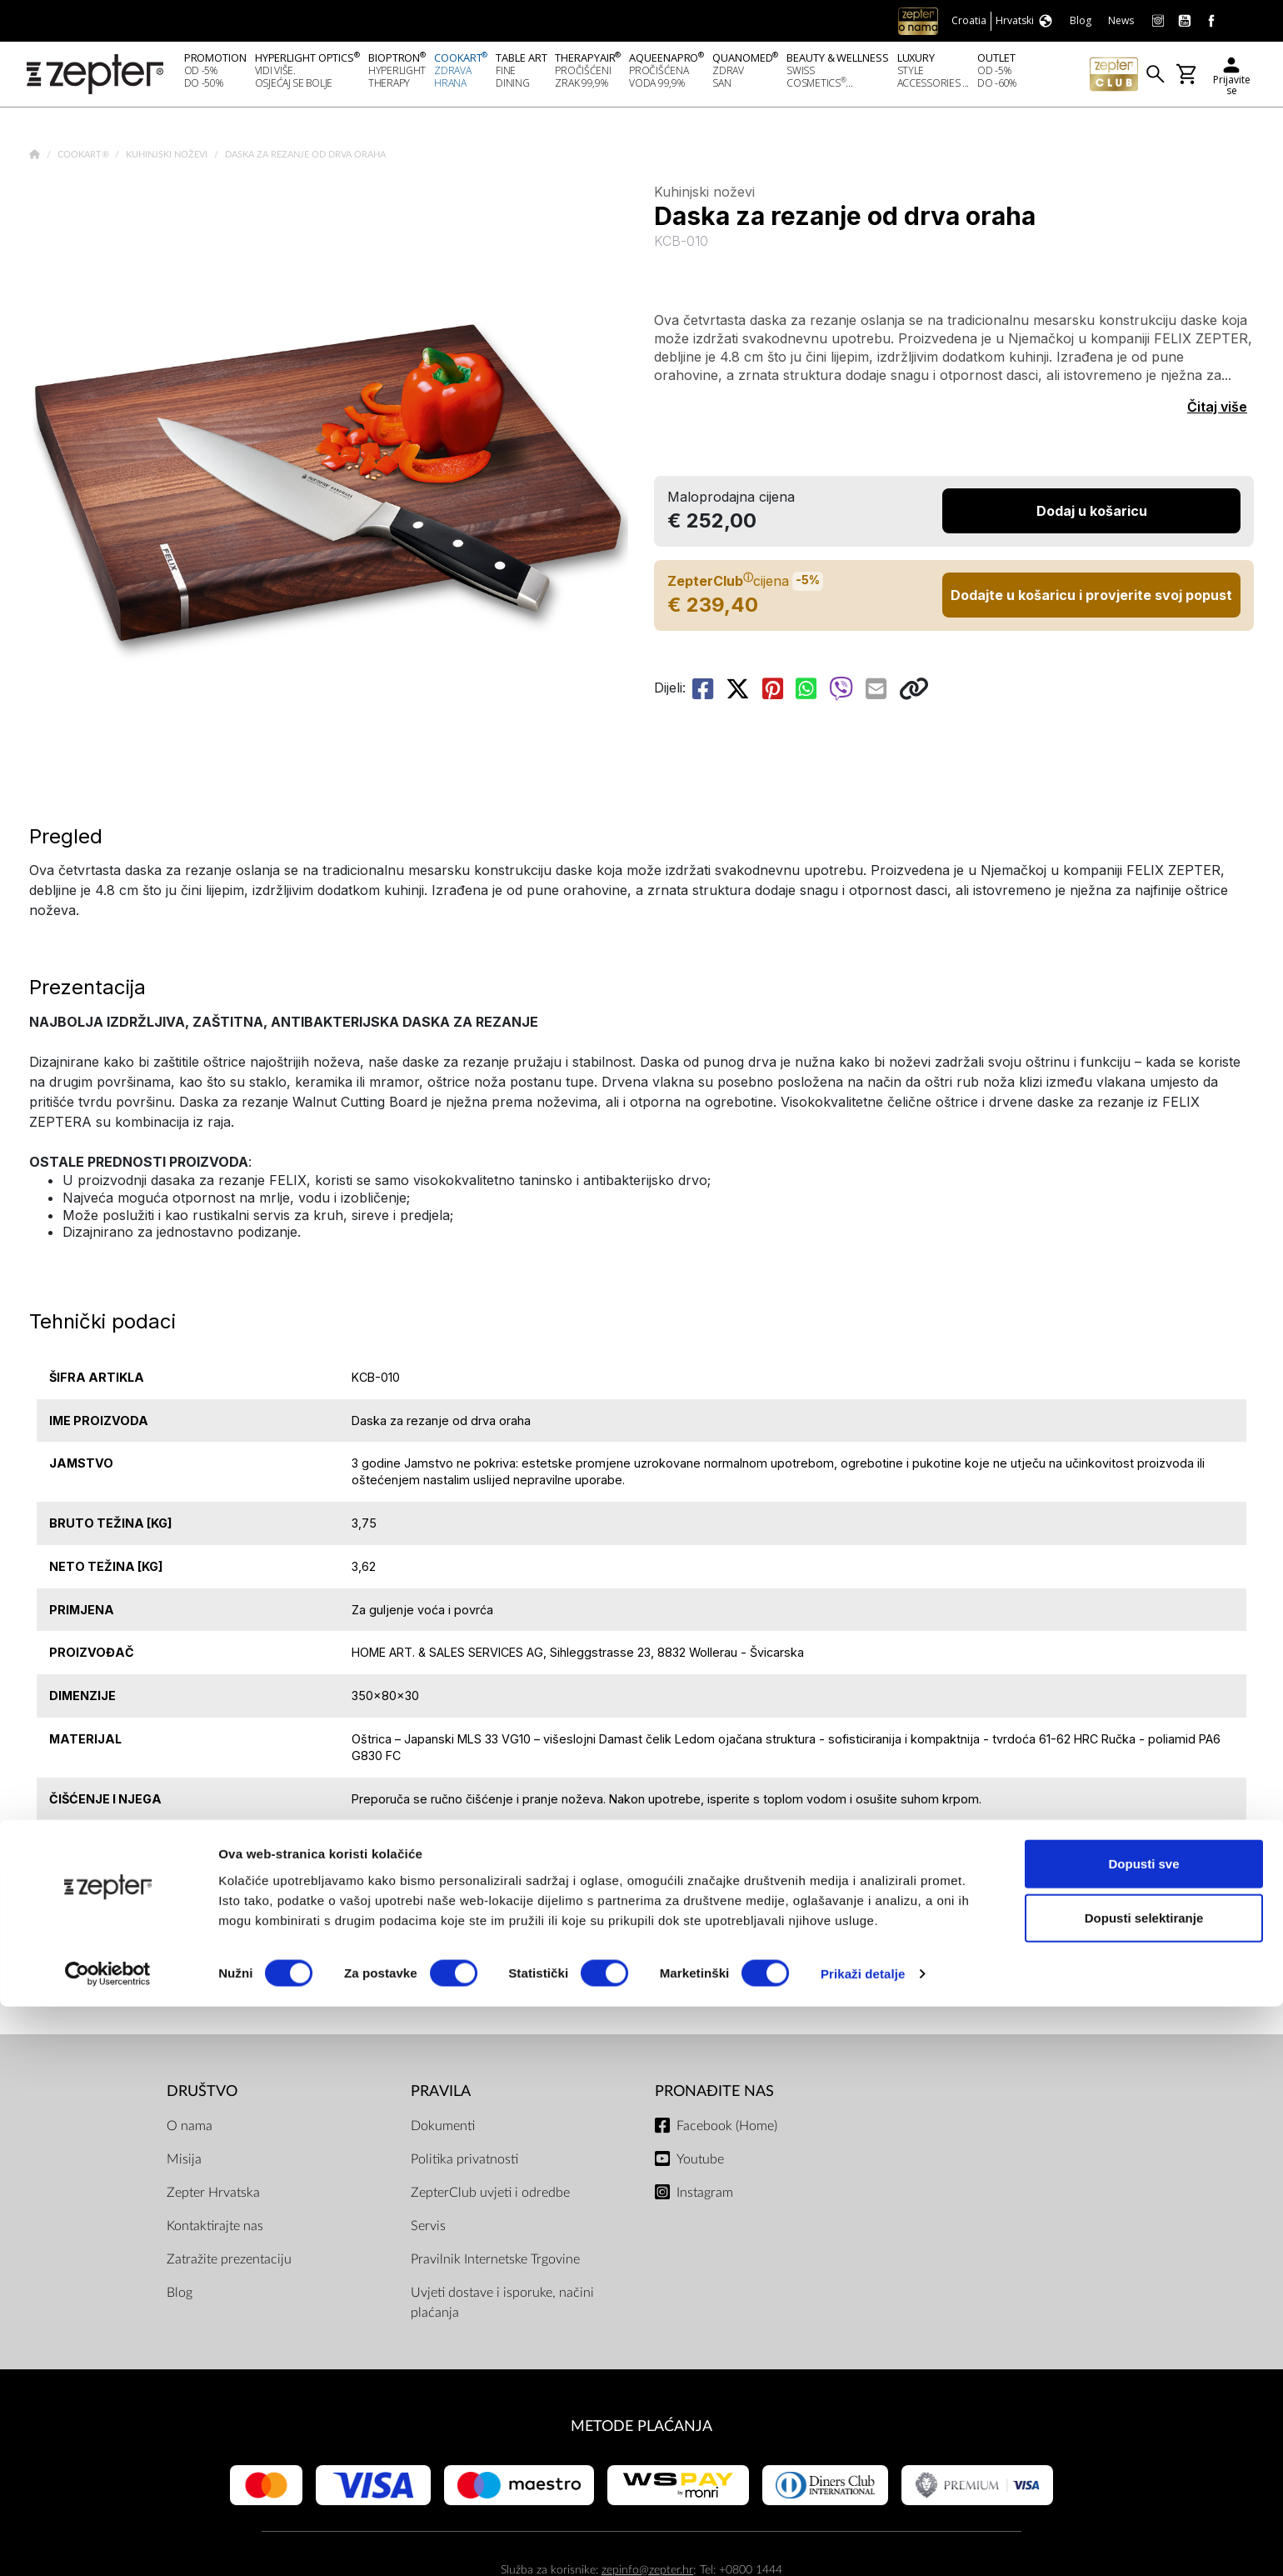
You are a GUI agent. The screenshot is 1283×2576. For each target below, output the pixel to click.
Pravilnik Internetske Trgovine (495, 2264)
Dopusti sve (1143, 2432)
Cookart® (84, 159)
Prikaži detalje (863, 2543)
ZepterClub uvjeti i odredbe (490, 2197)
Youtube (700, 2164)
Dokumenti (443, 2131)
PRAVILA (441, 2096)
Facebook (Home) (726, 2131)
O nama (189, 2131)
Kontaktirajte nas (215, 2231)
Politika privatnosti (464, 2164)
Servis (428, 2231)
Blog (179, 2297)
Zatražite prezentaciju (229, 2264)
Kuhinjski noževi (168, 159)
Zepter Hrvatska (213, 2197)
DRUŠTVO (202, 2096)
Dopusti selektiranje (1144, 2487)
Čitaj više (1217, 411)
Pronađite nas (714, 2096)
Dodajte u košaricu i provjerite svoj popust (1091, 600)
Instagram (704, 2197)
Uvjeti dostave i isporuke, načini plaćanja (502, 2307)
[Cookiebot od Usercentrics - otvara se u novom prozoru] (108, 2543)
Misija (184, 2164)
